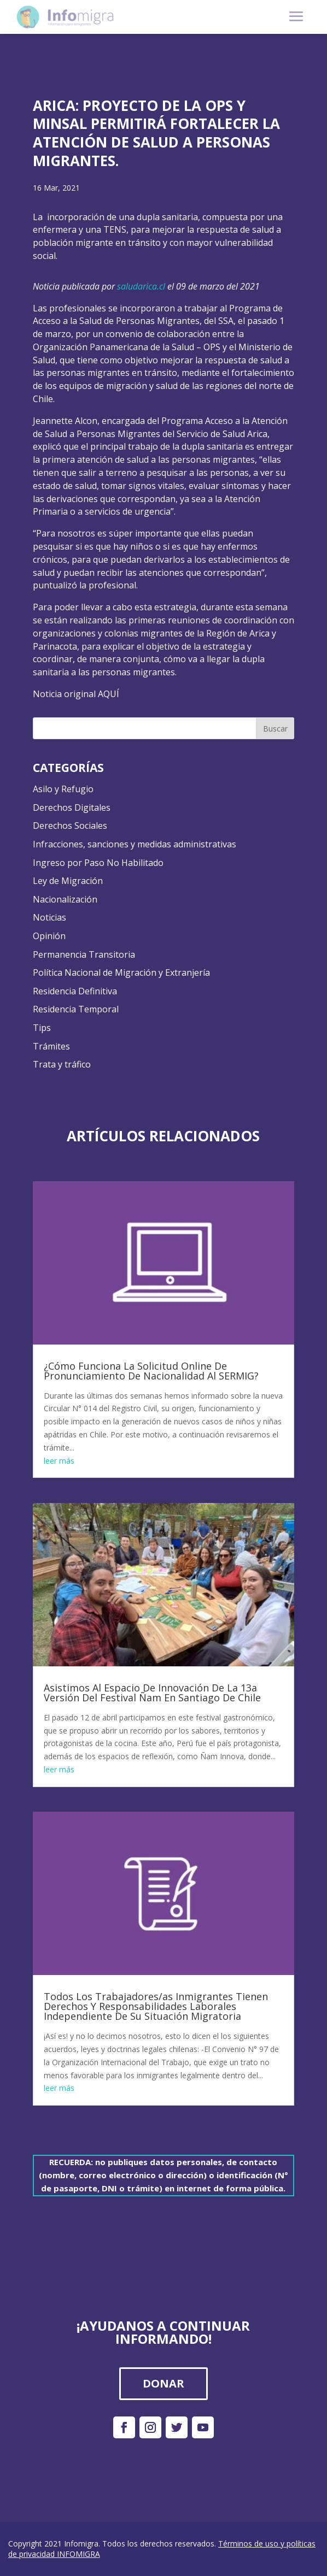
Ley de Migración (68, 881)
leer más (59, 1460)
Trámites (51, 1046)
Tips (42, 1028)
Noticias (49, 917)
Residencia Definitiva (75, 991)
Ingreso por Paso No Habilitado (98, 863)
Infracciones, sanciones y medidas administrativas (134, 844)
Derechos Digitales (71, 807)
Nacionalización (65, 899)
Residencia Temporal (76, 1009)
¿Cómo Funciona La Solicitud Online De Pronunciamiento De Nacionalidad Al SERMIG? (151, 1370)
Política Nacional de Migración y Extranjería (121, 972)
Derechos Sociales (70, 826)
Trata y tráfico (62, 1064)
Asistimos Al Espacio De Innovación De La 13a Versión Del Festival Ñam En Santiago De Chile (152, 1692)
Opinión (49, 936)
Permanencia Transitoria (84, 954)
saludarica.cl (141, 286)
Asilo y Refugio (63, 789)
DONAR (163, 2383)
